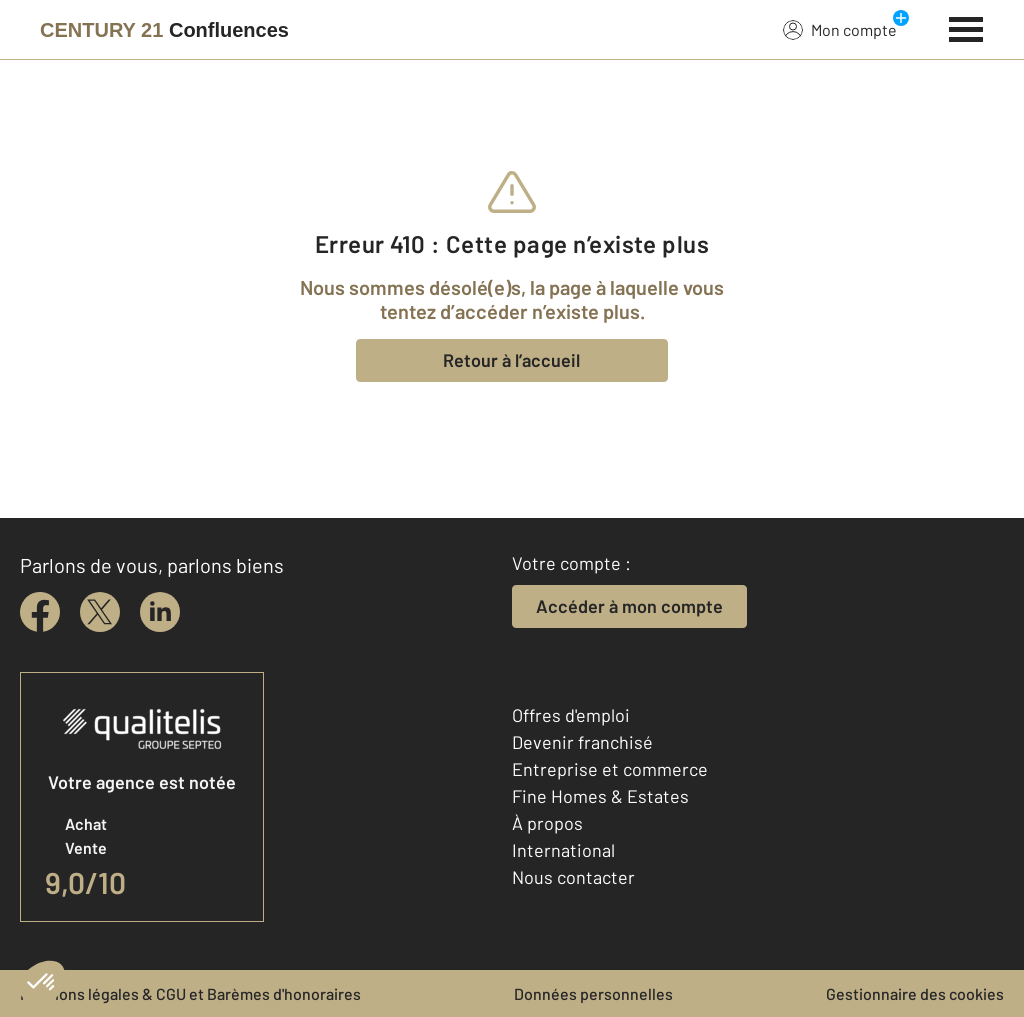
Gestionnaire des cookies (915, 993)
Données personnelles (593, 993)
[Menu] (966, 27)
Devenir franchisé (582, 742)
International (563, 850)
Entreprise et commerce (610, 769)
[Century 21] (164, 30)
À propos (547, 823)
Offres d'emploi (571, 715)
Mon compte (840, 29)
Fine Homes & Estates (600, 796)
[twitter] (100, 612)
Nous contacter (573, 877)
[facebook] (40, 612)
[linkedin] (160, 612)
